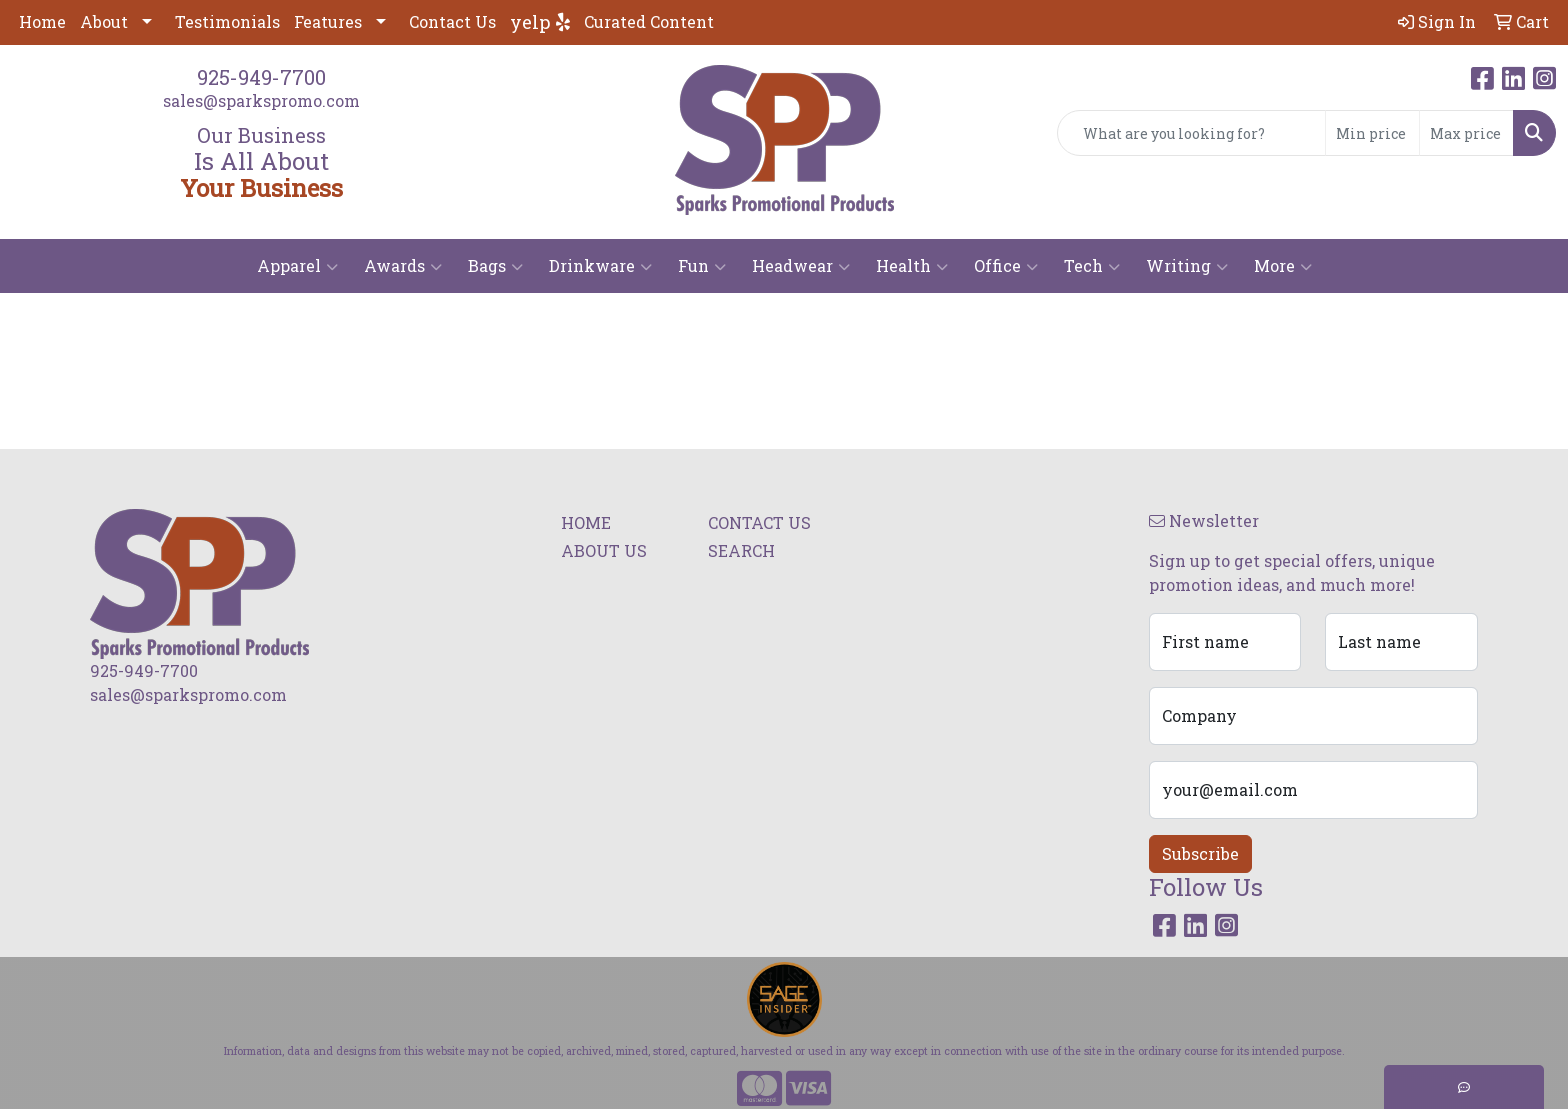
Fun (702, 266)
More (1283, 266)
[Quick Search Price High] (1466, 133)
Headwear (801, 266)
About (104, 21)
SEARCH (741, 550)
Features (328, 21)
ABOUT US (604, 550)
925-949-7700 (261, 77)
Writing (1187, 266)
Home (42, 21)
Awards (403, 266)
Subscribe (1200, 853)
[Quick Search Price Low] (1372, 133)
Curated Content (649, 21)
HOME (586, 522)
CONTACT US (759, 522)
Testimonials (227, 21)
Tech (1092, 266)
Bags (495, 266)
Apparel (297, 266)
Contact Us (452, 21)
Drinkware (600, 266)
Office (1006, 266)
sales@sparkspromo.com (261, 100)
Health (912, 266)
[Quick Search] (1191, 133)
